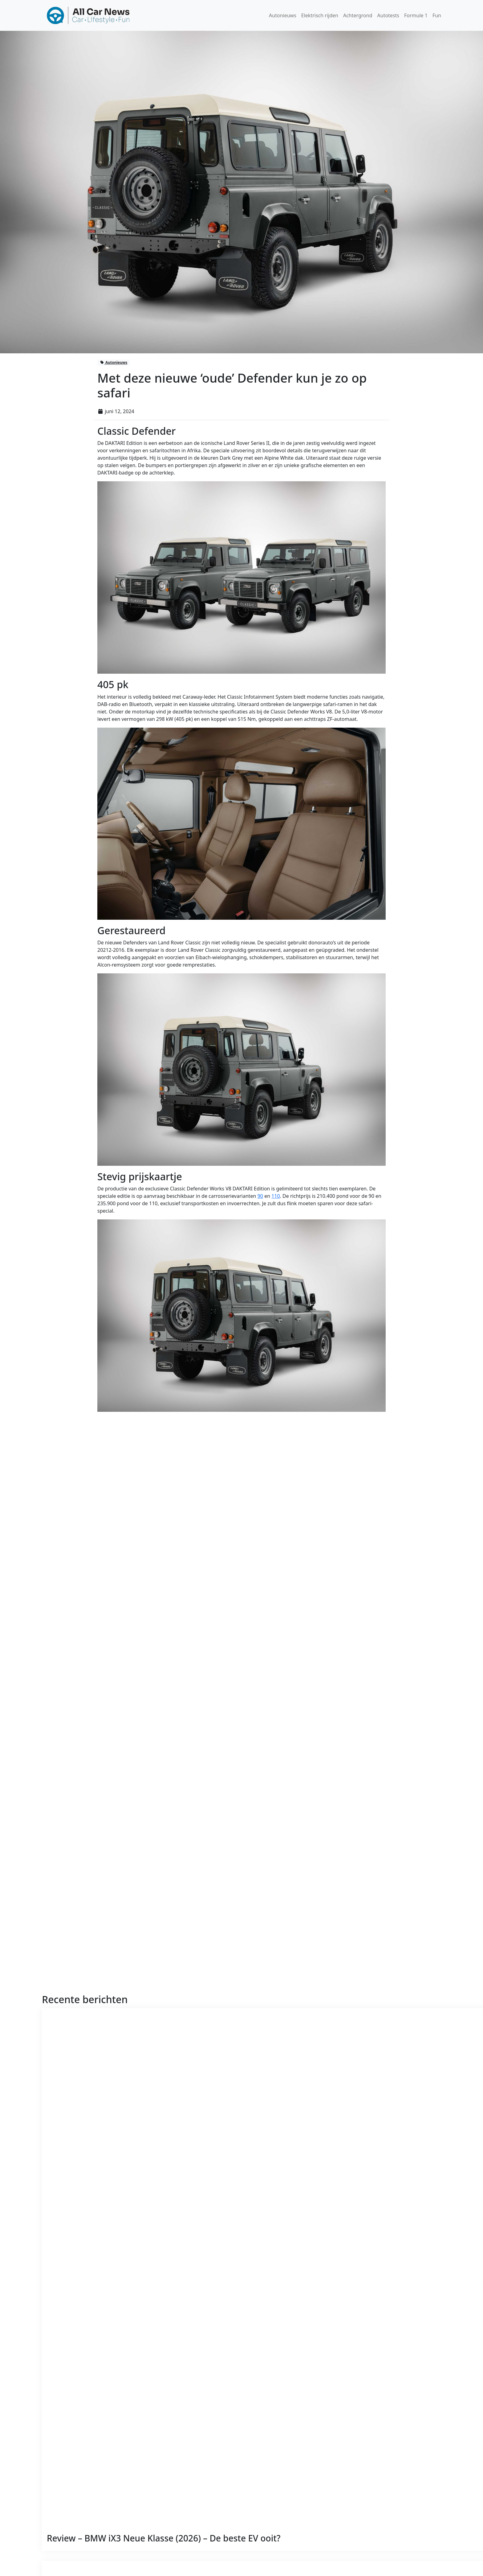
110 (275, 1196)
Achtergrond (357, 15)
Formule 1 (416, 15)
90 (260, 1196)
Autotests (388, 15)
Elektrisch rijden (319, 15)
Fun (436, 15)
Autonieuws (282, 15)
